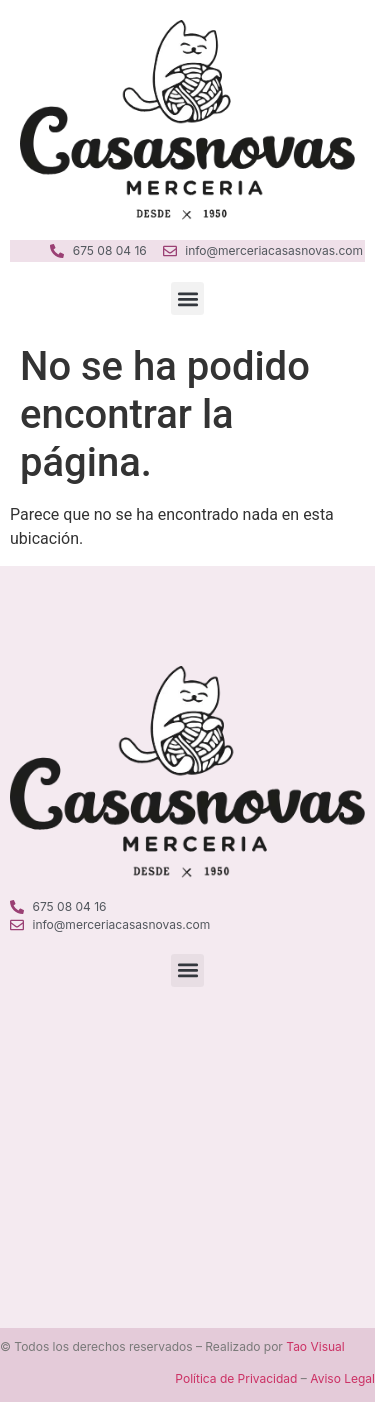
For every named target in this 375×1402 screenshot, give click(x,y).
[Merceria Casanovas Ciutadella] (187, 1127)
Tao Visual (315, 1346)
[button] (187, 298)
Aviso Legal (342, 1378)
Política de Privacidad (236, 1378)
